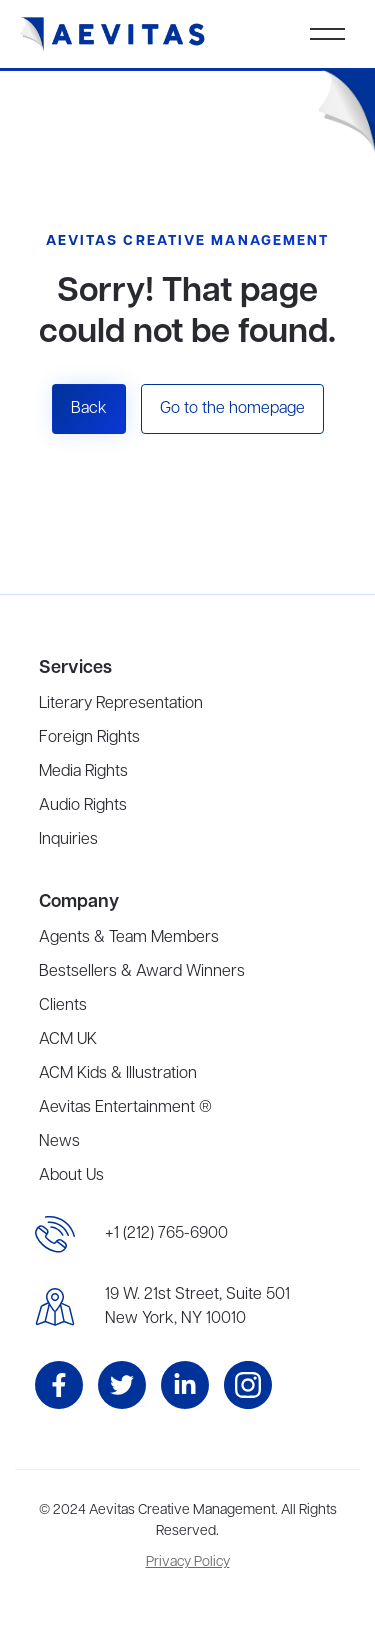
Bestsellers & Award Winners (142, 972)
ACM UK (68, 1040)
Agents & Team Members (129, 938)
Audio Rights (83, 806)
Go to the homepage (232, 409)
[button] (327, 34)
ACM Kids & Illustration (118, 1074)
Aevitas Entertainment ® (125, 1108)
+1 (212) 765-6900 (166, 1234)
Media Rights (83, 772)
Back (89, 409)
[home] (113, 34)
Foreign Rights (89, 738)
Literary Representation (121, 704)
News (59, 1142)
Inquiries (68, 840)
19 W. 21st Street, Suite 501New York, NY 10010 (197, 1307)
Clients (63, 1006)
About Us (71, 1176)
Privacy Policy (188, 1562)
